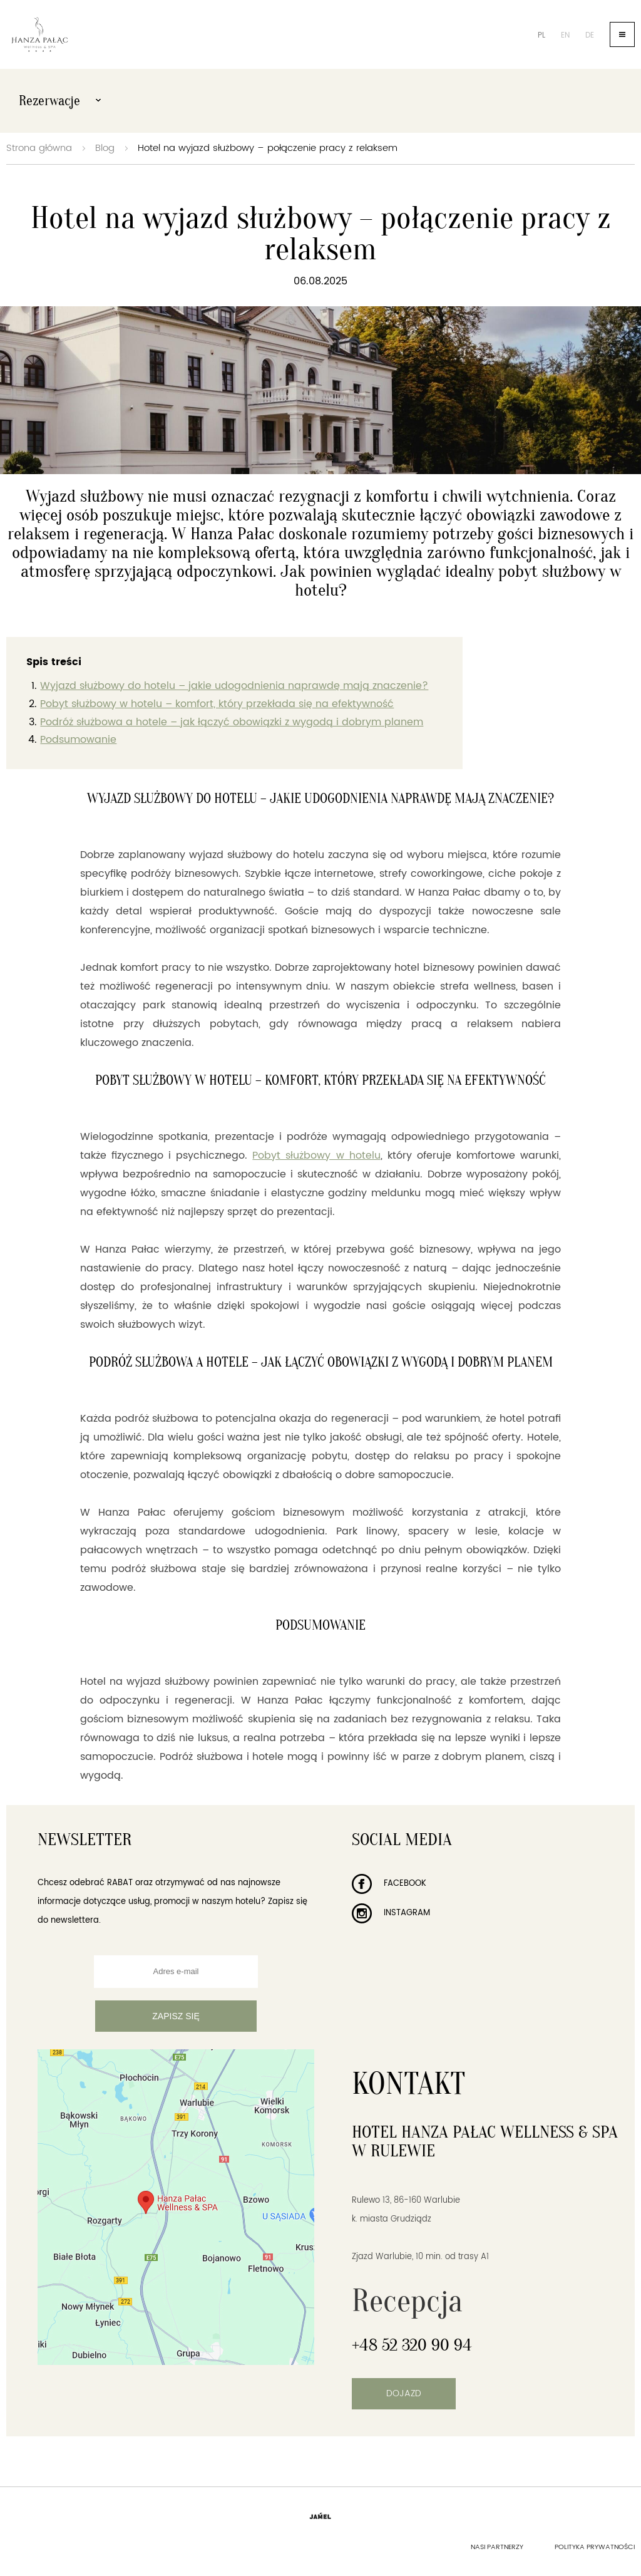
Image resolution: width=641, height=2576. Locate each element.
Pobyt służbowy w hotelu (316, 1155)
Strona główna (39, 148)
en (565, 35)
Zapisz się (175, 2016)
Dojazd (403, 2393)
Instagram (391, 1913)
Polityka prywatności (595, 2547)
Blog (105, 148)
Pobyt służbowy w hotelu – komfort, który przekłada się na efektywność (217, 704)
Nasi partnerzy (497, 2547)
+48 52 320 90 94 (412, 2345)
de (589, 35)
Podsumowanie (78, 740)
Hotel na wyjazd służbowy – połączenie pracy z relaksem (267, 148)
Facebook (389, 1883)
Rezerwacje (60, 101)
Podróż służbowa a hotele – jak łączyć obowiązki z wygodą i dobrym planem (231, 722)
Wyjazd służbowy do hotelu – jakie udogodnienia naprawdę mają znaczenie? (234, 686)
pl (541, 35)
